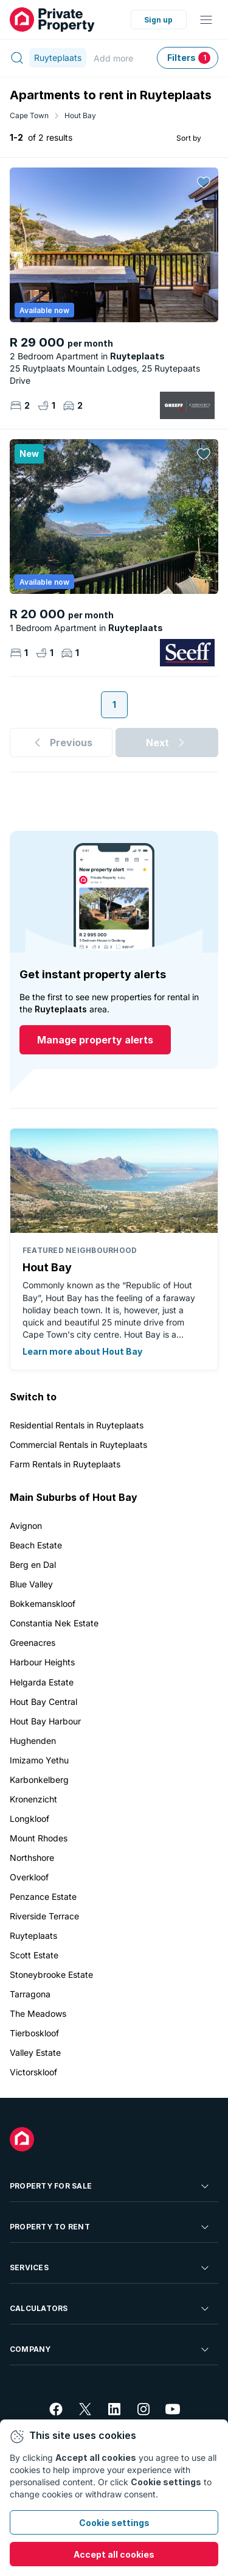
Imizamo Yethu (39, 1760)
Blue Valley (31, 1584)
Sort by (188, 137)
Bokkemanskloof (42, 1603)
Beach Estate (36, 1545)
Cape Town (29, 115)
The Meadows (38, 2013)
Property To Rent (110, 2227)
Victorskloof (33, 2072)
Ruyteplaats (33, 1935)
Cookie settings (114, 2523)
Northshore (32, 1857)
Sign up (158, 19)
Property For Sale (110, 2186)
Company (110, 2349)
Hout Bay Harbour (45, 1721)
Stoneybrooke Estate (51, 1974)
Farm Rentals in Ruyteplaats (65, 1464)
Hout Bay (80, 115)
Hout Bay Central (43, 1701)
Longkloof (29, 1818)
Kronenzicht (33, 1799)
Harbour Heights (42, 1662)
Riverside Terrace (44, 1916)
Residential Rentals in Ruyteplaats (76, 1425)
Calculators (110, 2309)
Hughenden (33, 1740)
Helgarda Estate (42, 1682)
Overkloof (29, 1877)
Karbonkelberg (39, 1779)
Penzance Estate (43, 1896)
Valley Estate (35, 2052)
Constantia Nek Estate (54, 1623)
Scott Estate (34, 1955)
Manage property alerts (95, 1040)
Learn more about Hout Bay (82, 1351)
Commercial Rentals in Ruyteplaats (78, 1444)
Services (110, 2268)
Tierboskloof (34, 2033)
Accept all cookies (114, 2554)
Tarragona (30, 1994)
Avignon (26, 1525)
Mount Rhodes (38, 1838)
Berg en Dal (33, 1564)
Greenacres (32, 1642)
